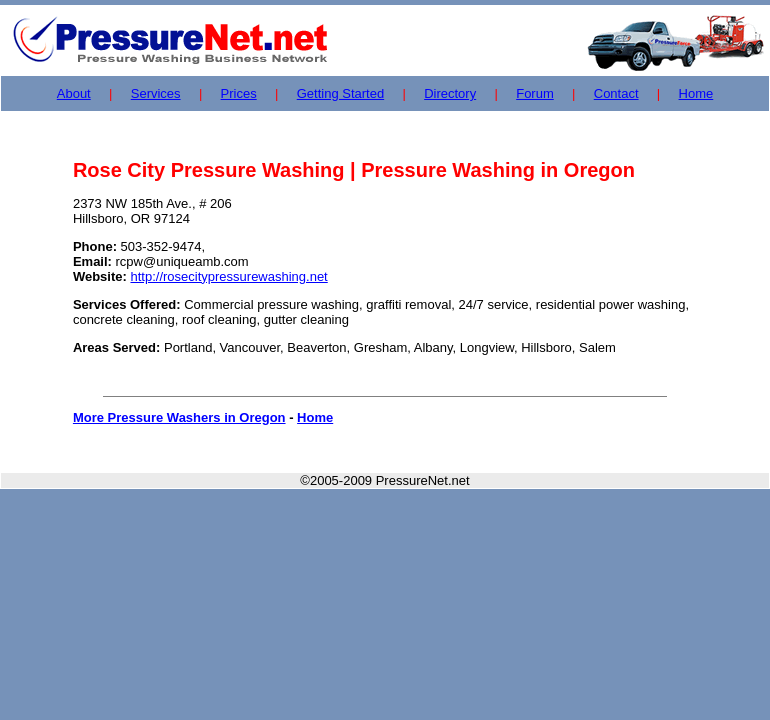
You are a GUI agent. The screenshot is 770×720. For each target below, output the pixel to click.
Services (156, 93)
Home (696, 93)
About (74, 93)
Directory (450, 93)
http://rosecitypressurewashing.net (228, 276)
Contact (616, 93)
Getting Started (340, 93)
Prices (239, 93)
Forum (535, 93)
